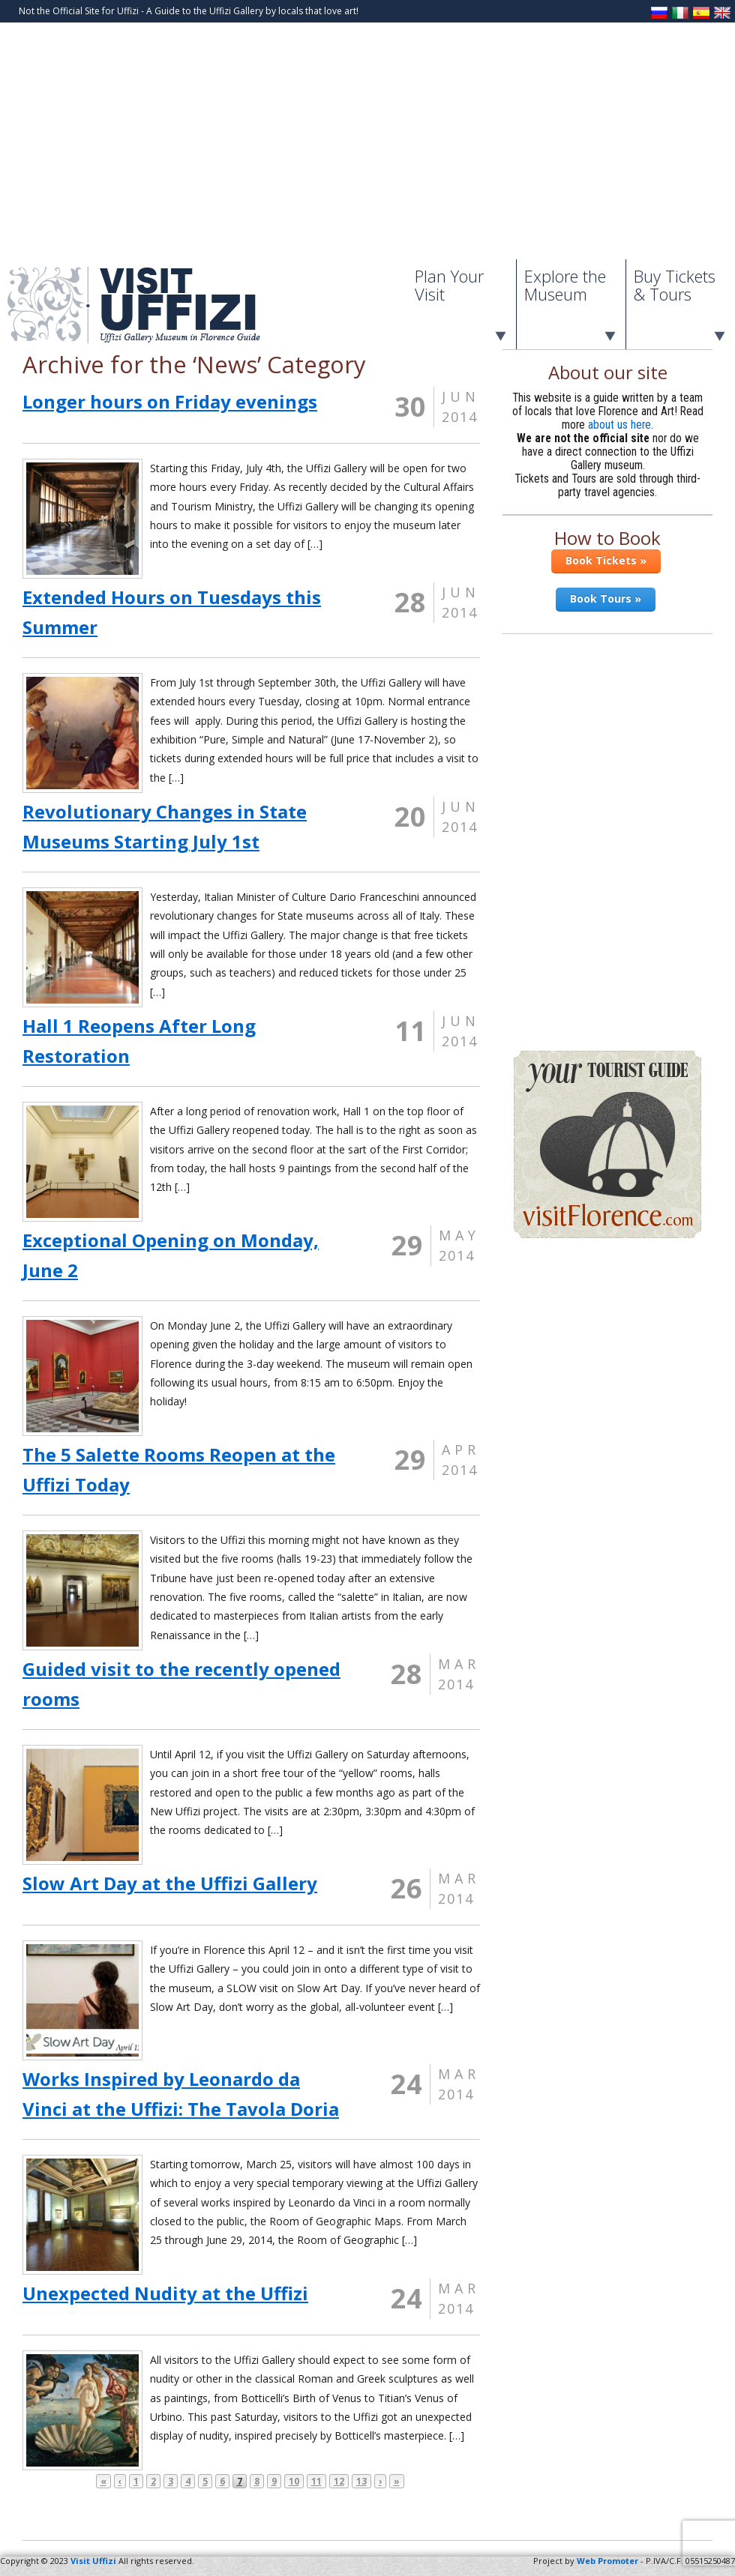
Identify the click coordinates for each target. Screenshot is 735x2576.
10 (294, 2481)
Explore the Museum (565, 285)
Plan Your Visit (449, 285)
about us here (619, 425)
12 (339, 2481)
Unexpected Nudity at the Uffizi (165, 2293)
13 (361, 2481)
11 (316, 2481)
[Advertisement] (367, 147)
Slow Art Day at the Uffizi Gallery (169, 1883)
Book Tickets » (606, 560)
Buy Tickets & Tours (675, 285)
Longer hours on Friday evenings (169, 401)
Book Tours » (605, 598)
